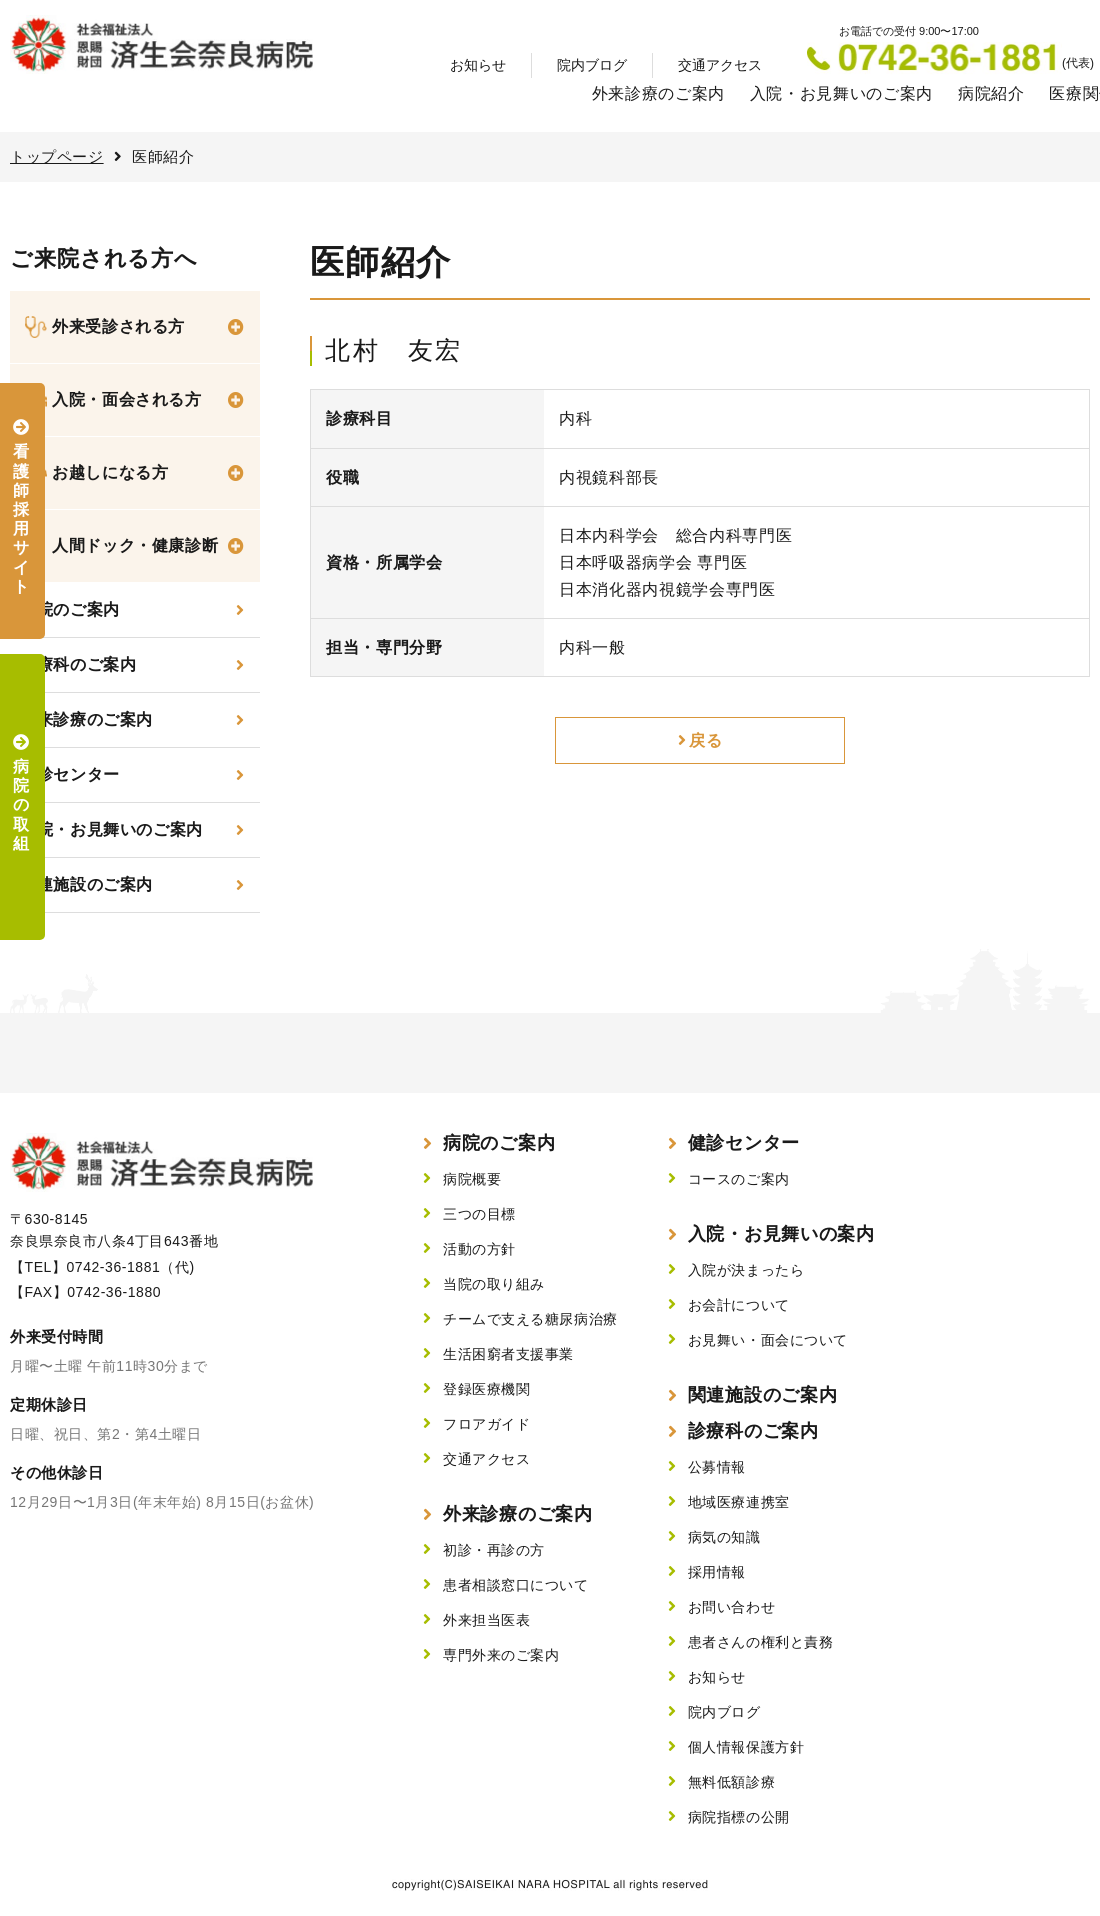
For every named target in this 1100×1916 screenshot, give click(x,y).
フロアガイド (486, 1424)
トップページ (57, 156)
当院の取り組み (494, 1284)
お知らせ (478, 65)
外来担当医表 (486, 1620)
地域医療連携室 (739, 1502)
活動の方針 (479, 1249)
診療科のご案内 (78, 664)
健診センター (70, 774)
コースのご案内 (739, 1179)
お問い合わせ (731, 1607)
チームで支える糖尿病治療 (530, 1319)
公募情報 (717, 1467)
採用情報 (717, 1572)
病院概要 (472, 1179)
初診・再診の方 (494, 1550)
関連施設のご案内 (86, 884)
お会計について (739, 1305)
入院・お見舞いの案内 (781, 1234)
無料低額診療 (731, 1782)
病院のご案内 (499, 1143)
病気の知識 (724, 1537)
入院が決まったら (746, 1270)
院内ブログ (592, 65)
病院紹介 (991, 93)
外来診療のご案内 (658, 93)
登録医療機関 (486, 1389)
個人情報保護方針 (746, 1747)
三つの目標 (479, 1214)
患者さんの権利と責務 (761, 1642)
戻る (705, 740)
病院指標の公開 (739, 1817)
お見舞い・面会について (768, 1340)
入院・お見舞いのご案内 (841, 93)
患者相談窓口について (516, 1585)
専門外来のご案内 (501, 1655)
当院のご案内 (70, 609)
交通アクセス (720, 65)
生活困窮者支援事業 (508, 1354)
